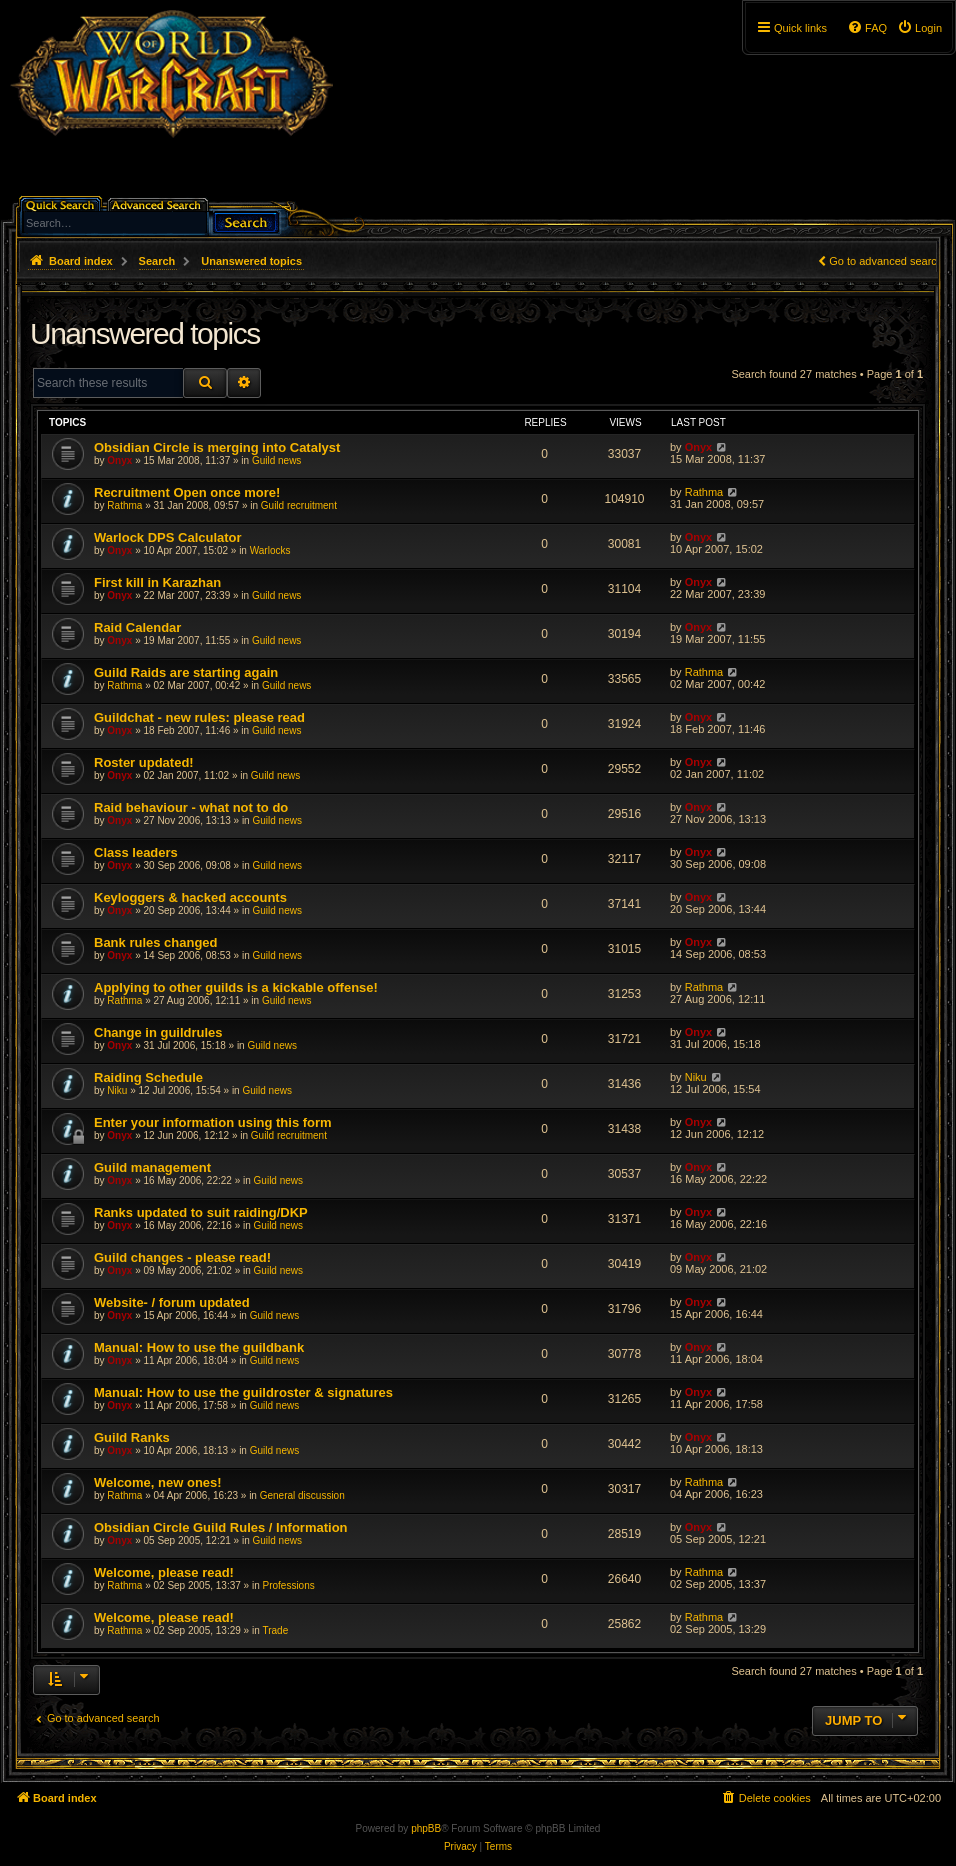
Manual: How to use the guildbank (199, 1347)
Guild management (152, 1167)
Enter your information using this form (213, 1122)
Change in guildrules (158, 1032)
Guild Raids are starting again (186, 672)
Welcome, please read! (164, 1572)
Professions (288, 1585)
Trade (275, 1630)
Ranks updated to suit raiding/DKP (201, 1212)
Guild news (276, 460)
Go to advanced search (886, 261)
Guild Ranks (132, 1437)
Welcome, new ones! (158, 1482)
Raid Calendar (137, 627)
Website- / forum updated (172, 1302)
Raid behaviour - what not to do (191, 807)
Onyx (119, 460)
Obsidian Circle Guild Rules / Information (221, 1527)
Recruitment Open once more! (187, 492)
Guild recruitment (299, 505)
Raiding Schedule (148, 1077)
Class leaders (136, 852)
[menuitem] (919, 28)
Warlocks (270, 550)
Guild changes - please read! (182, 1257)
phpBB (426, 1828)
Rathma (124, 505)
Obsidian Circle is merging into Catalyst (217, 447)
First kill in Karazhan (157, 582)
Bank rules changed (156, 942)
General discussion (302, 1495)
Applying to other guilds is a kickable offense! (236, 987)
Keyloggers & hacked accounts (190, 897)
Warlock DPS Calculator (168, 537)
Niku (117, 1090)
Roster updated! (144, 762)
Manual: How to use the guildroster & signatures (243, 1392)
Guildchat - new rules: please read (199, 717)
